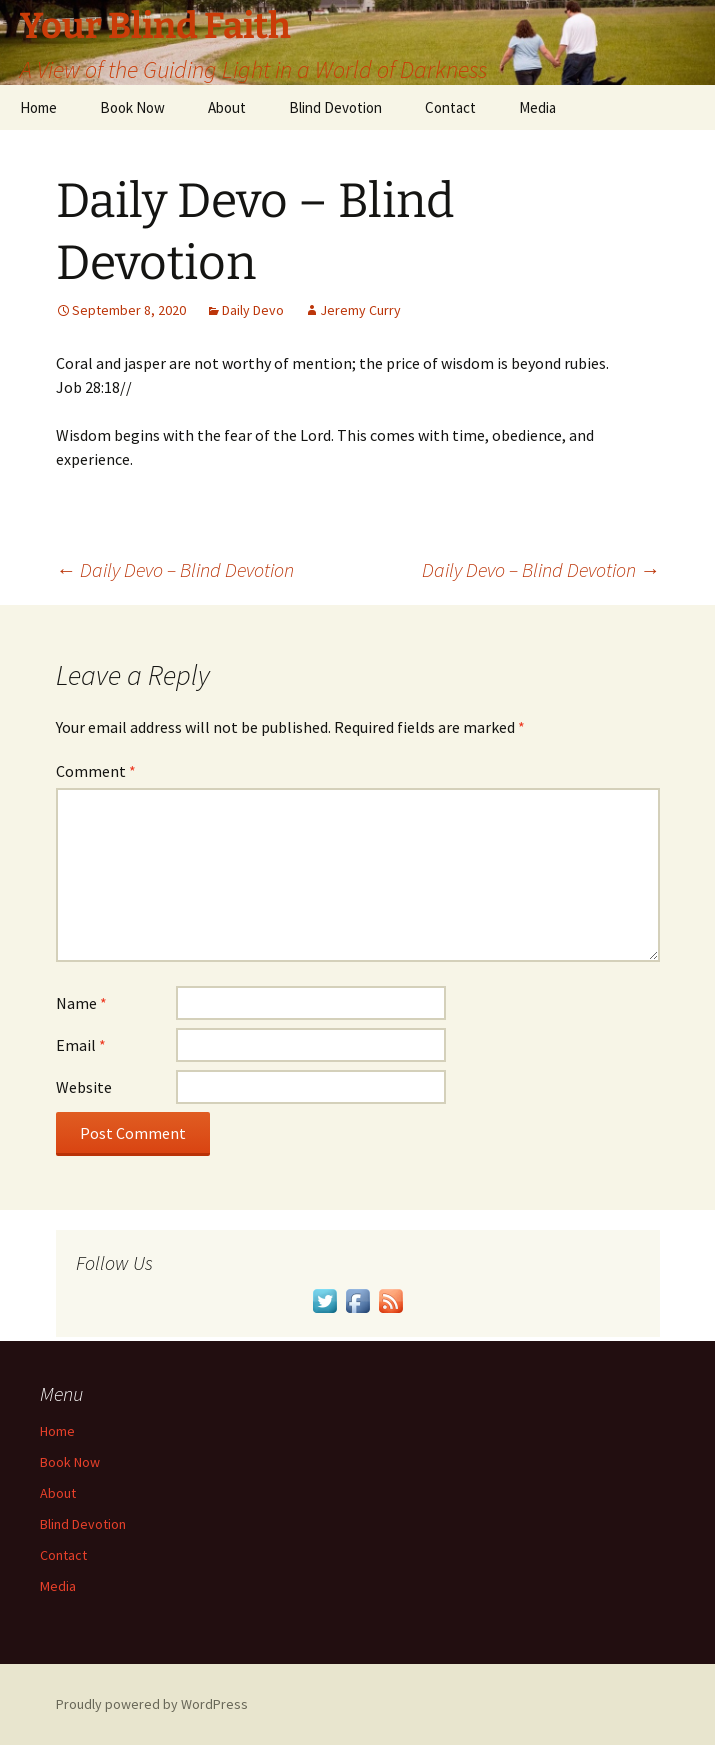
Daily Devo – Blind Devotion (175, 569)
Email (81, 1045)
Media (537, 107)
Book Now (132, 107)
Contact (450, 107)
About (227, 107)
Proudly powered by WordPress (152, 1704)
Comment (96, 771)
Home (38, 107)
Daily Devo (253, 310)
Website (84, 1087)
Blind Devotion (335, 107)
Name (81, 1003)
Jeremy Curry (360, 310)
